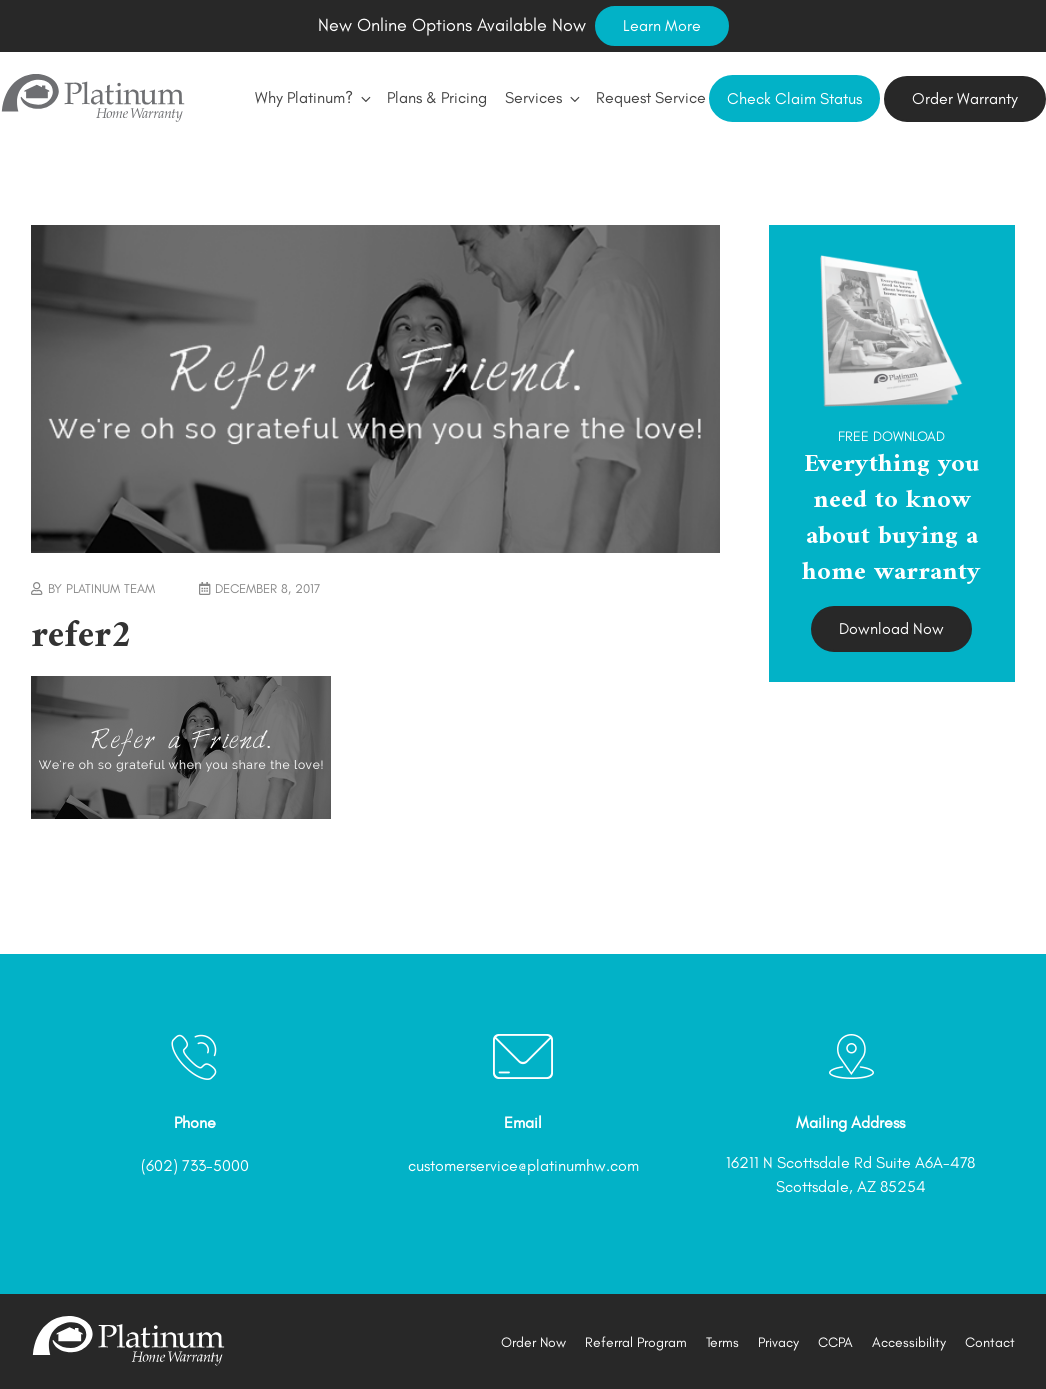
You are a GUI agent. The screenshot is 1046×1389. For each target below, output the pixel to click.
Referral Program (636, 1342)
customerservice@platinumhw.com (523, 1165)
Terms (722, 1342)
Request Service (651, 97)
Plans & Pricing (437, 97)
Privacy (778, 1342)
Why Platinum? (312, 97)
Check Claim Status (794, 98)
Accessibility (909, 1342)
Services (541, 97)
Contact (990, 1342)
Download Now (891, 628)
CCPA (835, 1342)
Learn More (662, 25)
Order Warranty (965, 98)
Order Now (533, 1342)
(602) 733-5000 (195, 1165)
